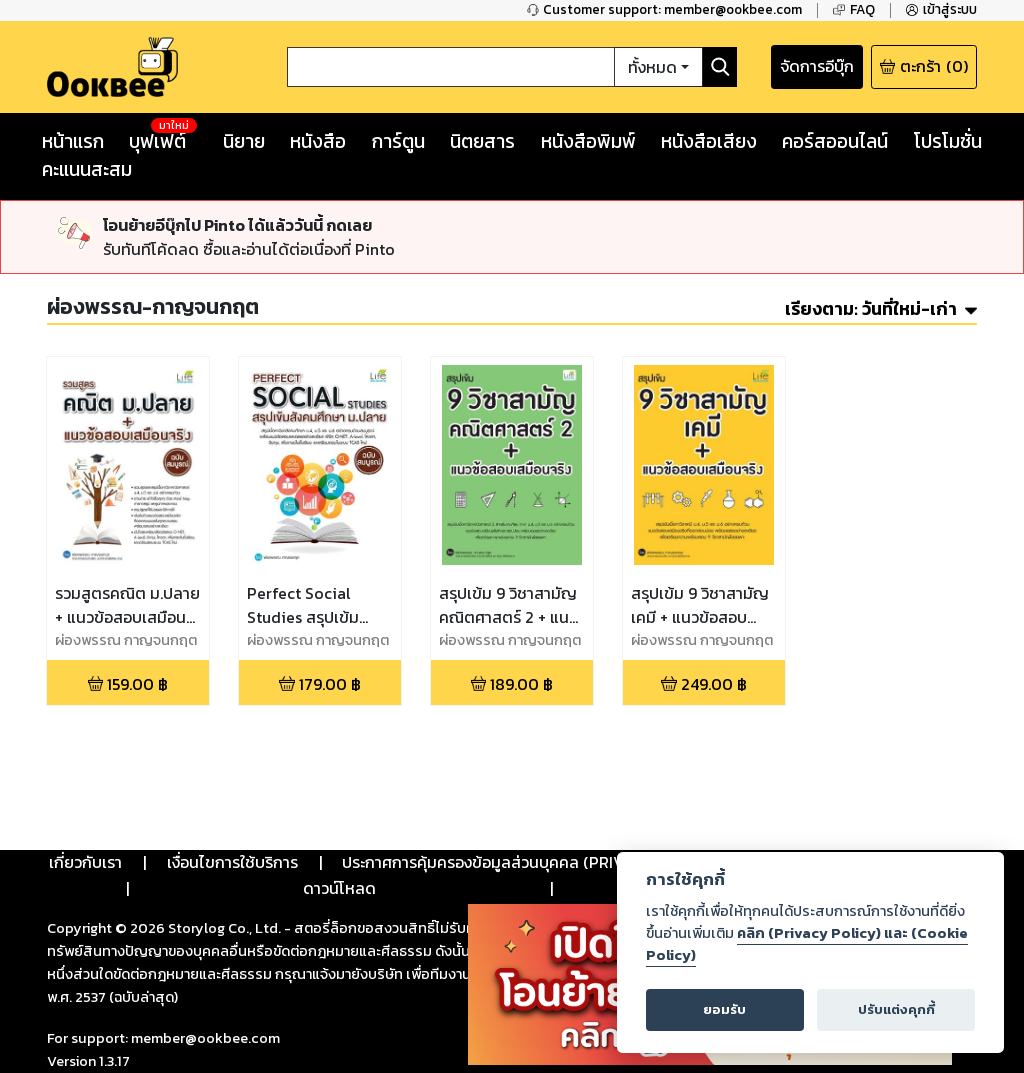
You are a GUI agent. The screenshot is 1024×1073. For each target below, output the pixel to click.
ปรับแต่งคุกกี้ (896, 1009)
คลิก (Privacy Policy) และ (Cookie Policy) (807, 944)
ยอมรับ (724, 1009)
